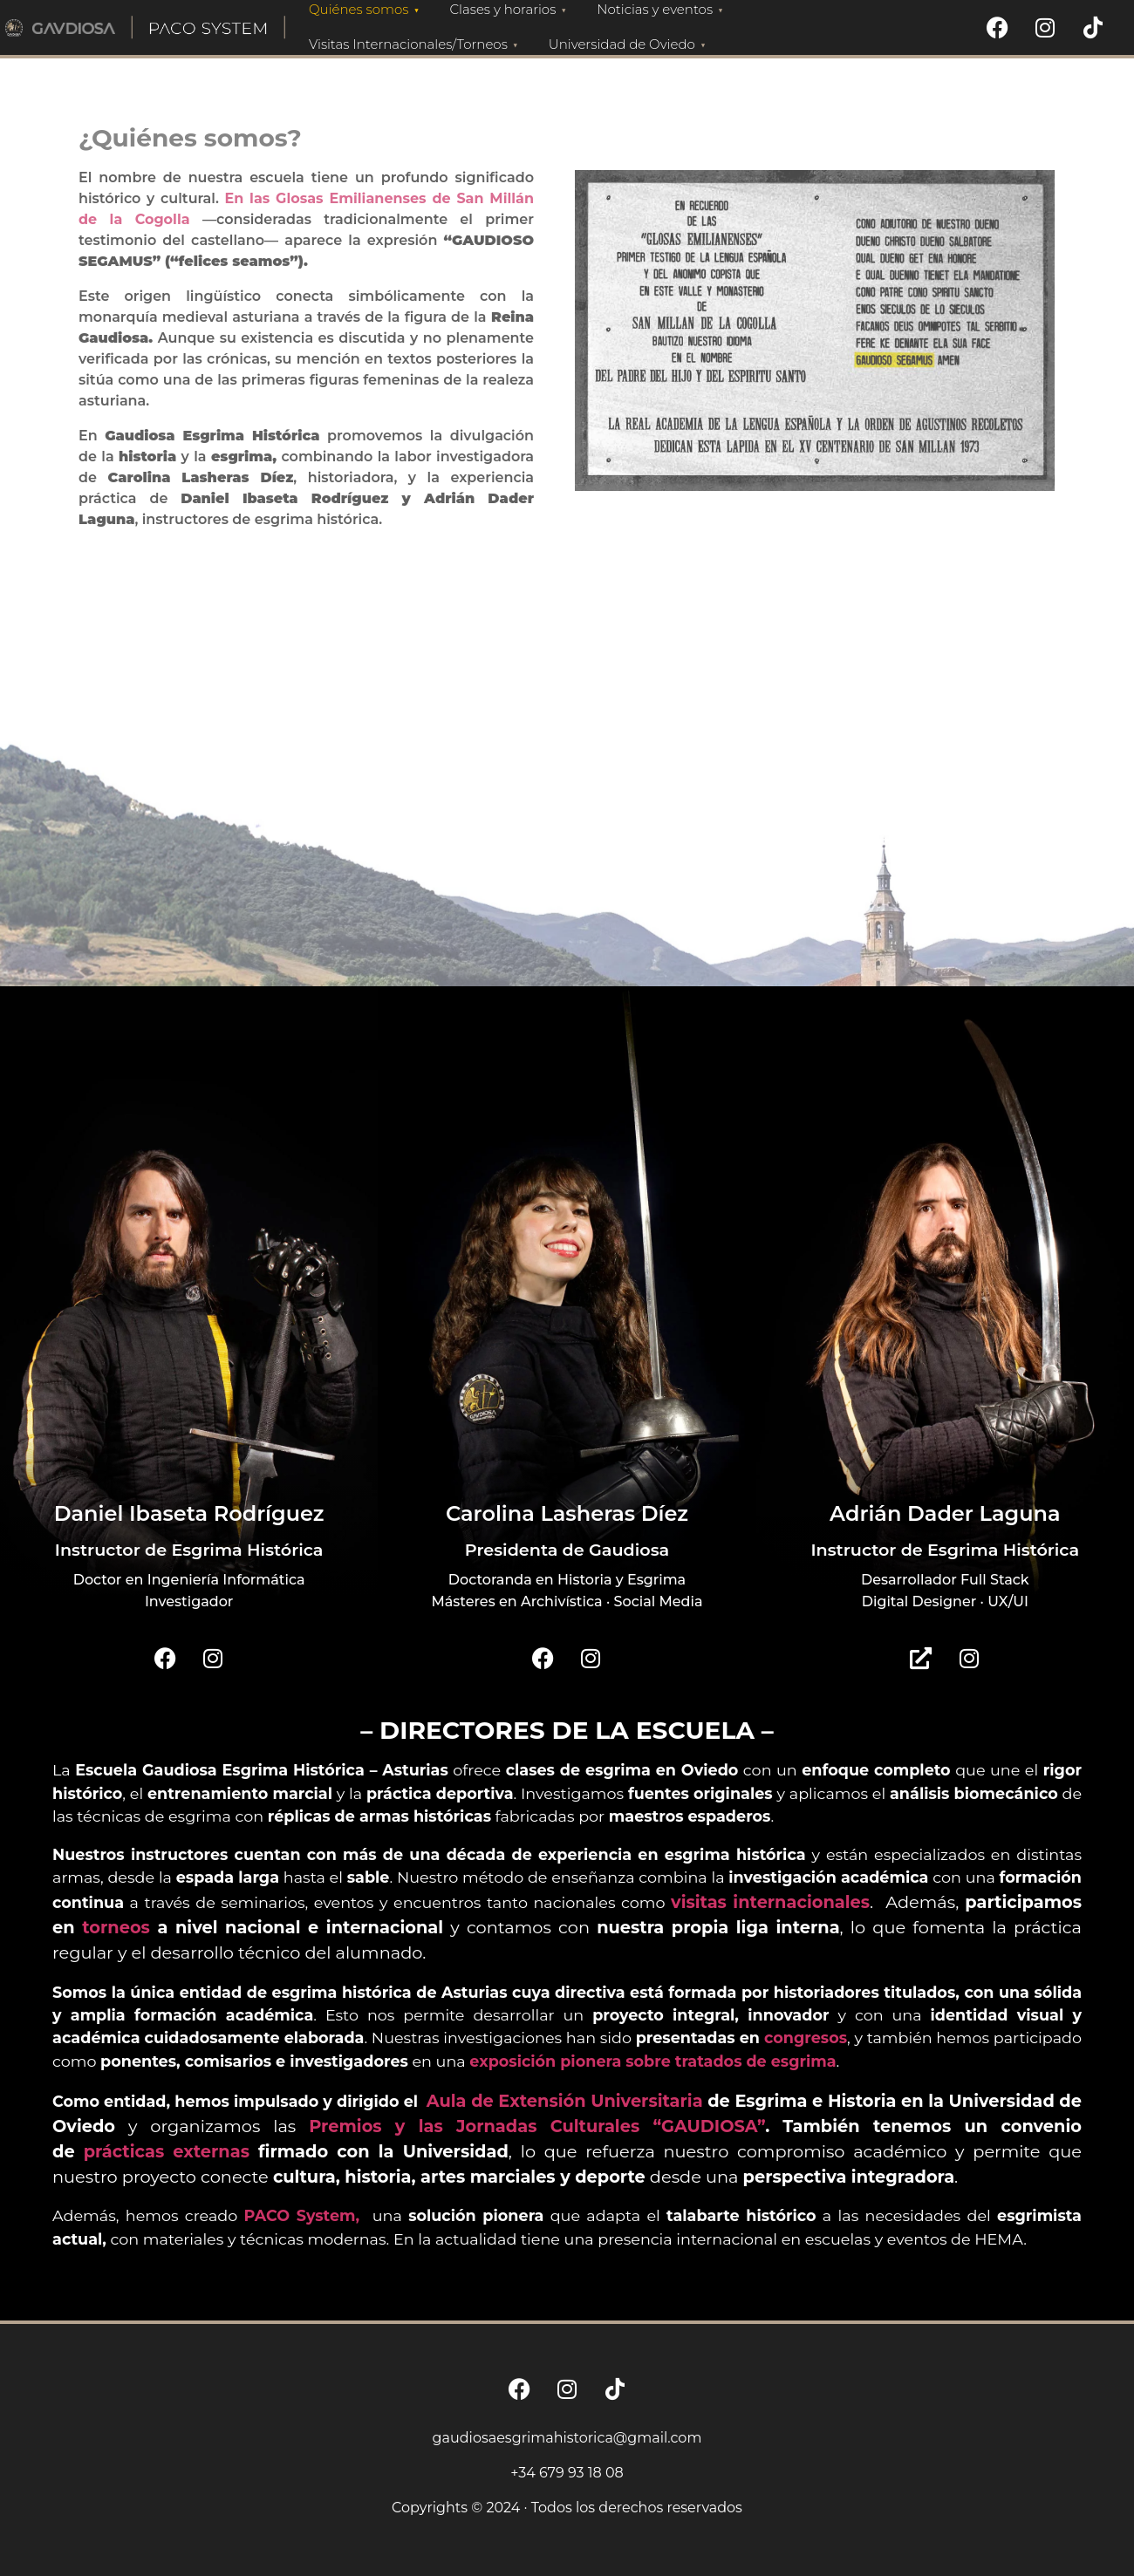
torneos (116, 1927)
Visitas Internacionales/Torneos (416, 44)
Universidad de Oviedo (629, 44)
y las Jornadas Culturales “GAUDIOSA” (580, 2126)
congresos (805, 2037)
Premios (352, 2126)
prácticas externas (166, 2151)
